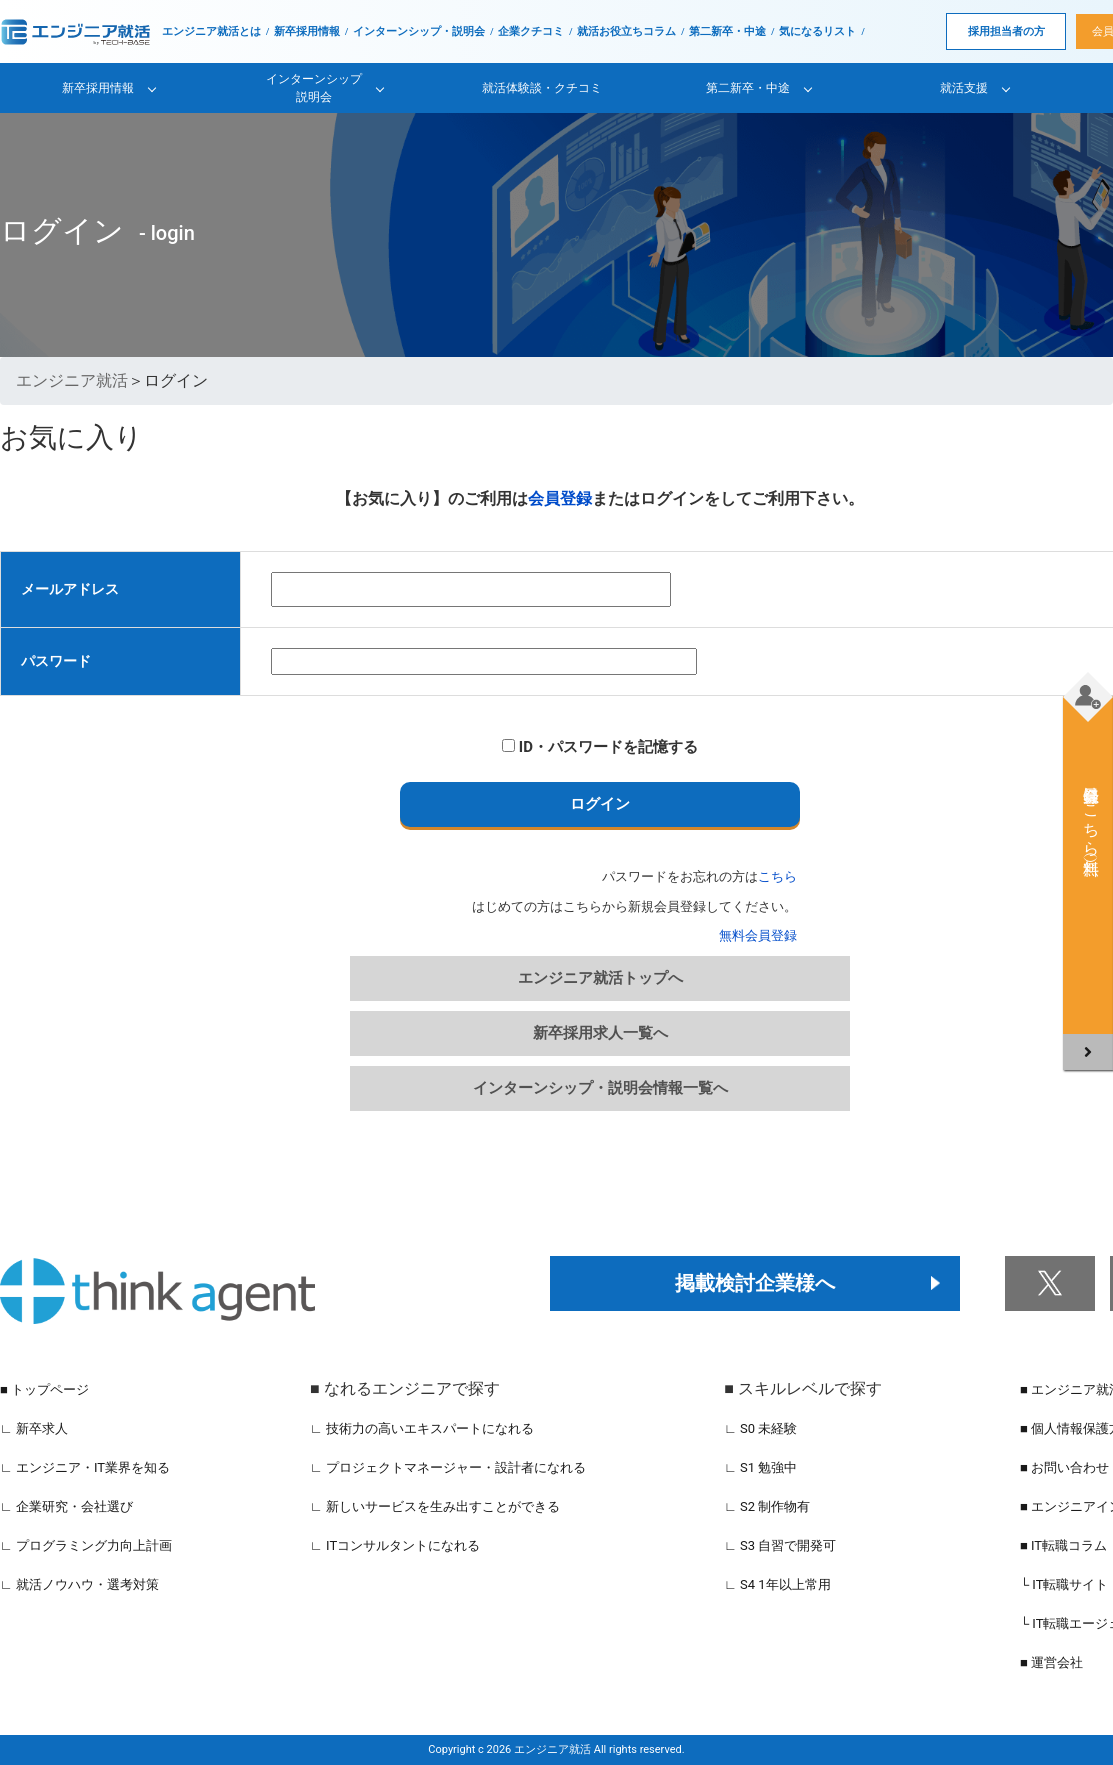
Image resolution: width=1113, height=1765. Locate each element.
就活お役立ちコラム (626, 31)
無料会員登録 (758, 935)
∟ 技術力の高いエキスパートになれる (422, 1428)
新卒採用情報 (307, 31)
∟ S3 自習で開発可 (780, 1545)
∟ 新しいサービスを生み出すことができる (435, 1506)
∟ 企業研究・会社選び (66, 1506)
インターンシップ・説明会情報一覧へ (600, 1088)
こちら (777, 876)
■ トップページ (44, 1389)
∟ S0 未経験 (760, 1428)
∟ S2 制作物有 (767, 1506)
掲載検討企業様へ (755, 1283)
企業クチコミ (531, 31)
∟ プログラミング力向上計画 (86, 1545)
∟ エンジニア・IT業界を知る (85, 1467)
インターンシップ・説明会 (419, 31)
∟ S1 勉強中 (760, 1467)
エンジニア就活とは (211, 31)
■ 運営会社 (1051, 1662)
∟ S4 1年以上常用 (777, 1584)
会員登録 (560, 498)
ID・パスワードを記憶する (600, 747)
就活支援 (964, 88)
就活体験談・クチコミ (542, 88)
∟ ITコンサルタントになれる (395, 1545)
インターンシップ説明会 (314, 88)
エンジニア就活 (72, 380)
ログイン (600, 804)
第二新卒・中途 (727, 31)
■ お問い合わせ (1064, 1467)
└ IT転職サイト (1064, 1584)
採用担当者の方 (1006, 31)
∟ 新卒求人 (34, 1428)
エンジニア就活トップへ (600, 978)
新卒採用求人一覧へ (600, 1033)
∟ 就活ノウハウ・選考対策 (79, 1584)
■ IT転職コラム (1063, 1545)
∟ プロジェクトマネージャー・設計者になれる (448, 1467)
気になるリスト (817, 31)
